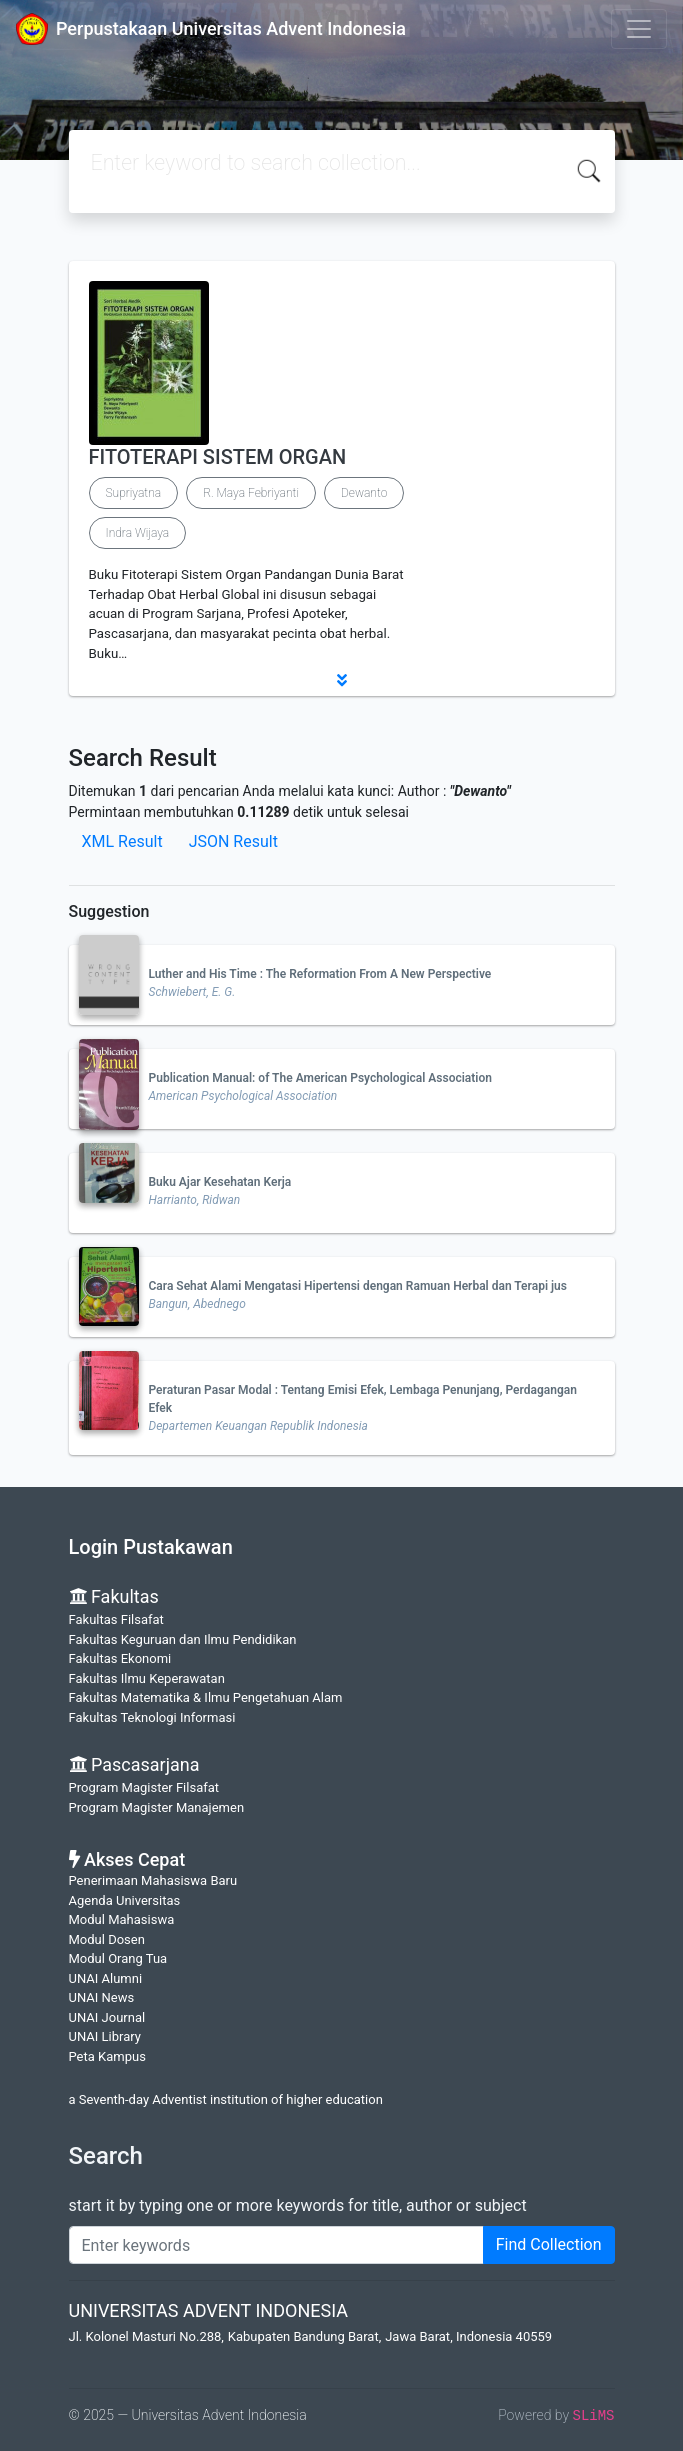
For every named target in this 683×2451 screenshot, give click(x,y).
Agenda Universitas (125, 1900)
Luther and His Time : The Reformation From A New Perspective (320, 974)
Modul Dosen (107, 1939)
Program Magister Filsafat (144, 1787)
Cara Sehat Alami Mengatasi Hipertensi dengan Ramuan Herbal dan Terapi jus (358, 1286)
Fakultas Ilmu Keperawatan (147, 1678)
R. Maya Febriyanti (251, 493)
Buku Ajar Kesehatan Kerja (220, 1182)
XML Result (122, 841)
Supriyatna (134, 493)
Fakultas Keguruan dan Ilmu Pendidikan (183, 1639)
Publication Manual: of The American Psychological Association (320, 1078)
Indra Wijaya (138, 533)
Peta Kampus (107, 2056)
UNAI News (102, 1997)
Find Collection (549, 2244)
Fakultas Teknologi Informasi (152, 1717)
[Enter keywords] (276, 2245)
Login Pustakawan (151, 1547)
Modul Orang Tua (118, 1958)
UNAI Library (105, 2036)
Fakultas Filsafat (116, 1619)
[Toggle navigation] (639, 29)
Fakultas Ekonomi (120, 1658)
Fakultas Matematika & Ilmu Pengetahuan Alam (206, 1697)
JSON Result (233, 841)
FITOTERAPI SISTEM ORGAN (218, 457)
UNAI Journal (107, 2017)
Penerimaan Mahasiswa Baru (153, 1880)
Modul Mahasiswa (122, 1919)
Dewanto (364, 493)
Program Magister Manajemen (157, 1807)
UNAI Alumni (106, 1978)
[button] (342, 680)
